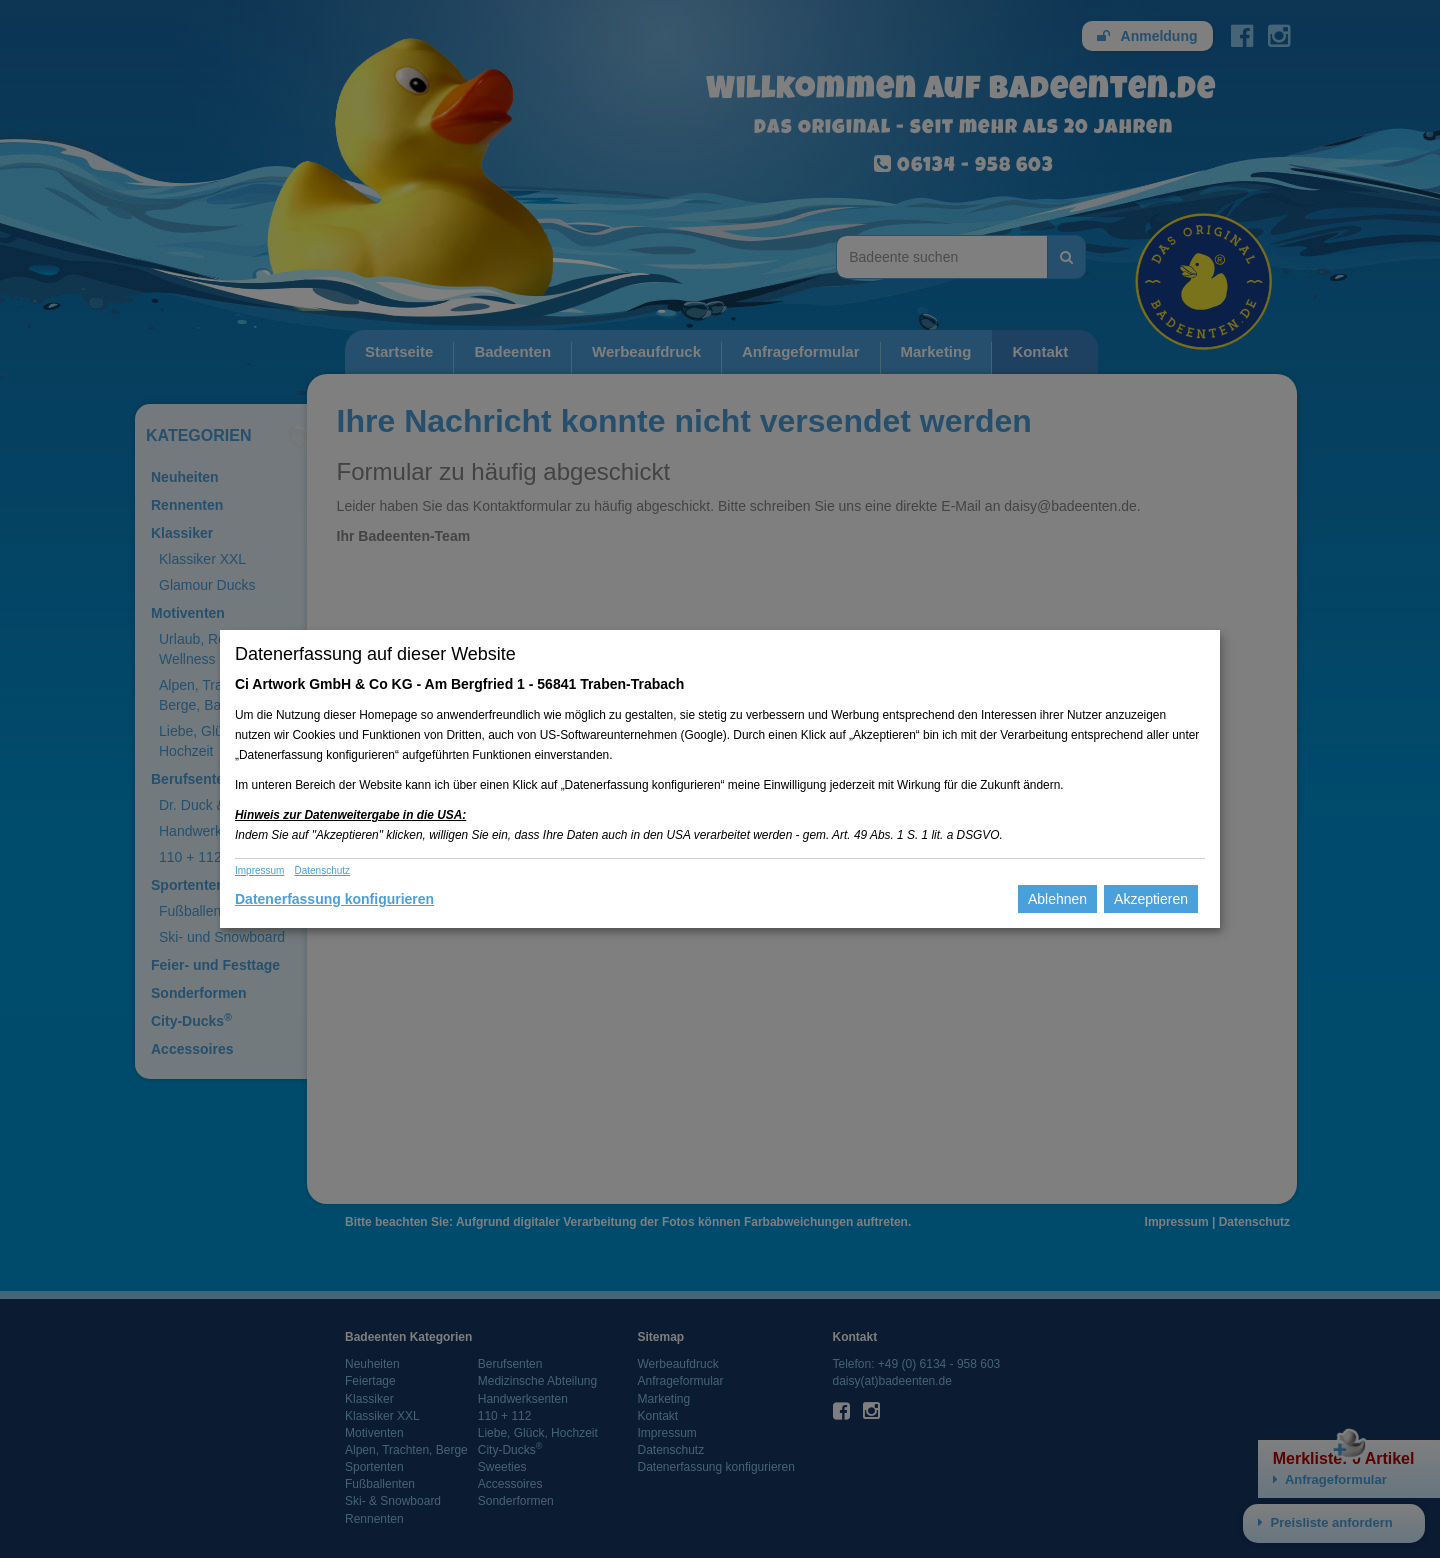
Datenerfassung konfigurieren (334, 899)
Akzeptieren (1151, 899)
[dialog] (720, 779)
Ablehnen (1057, 899)
